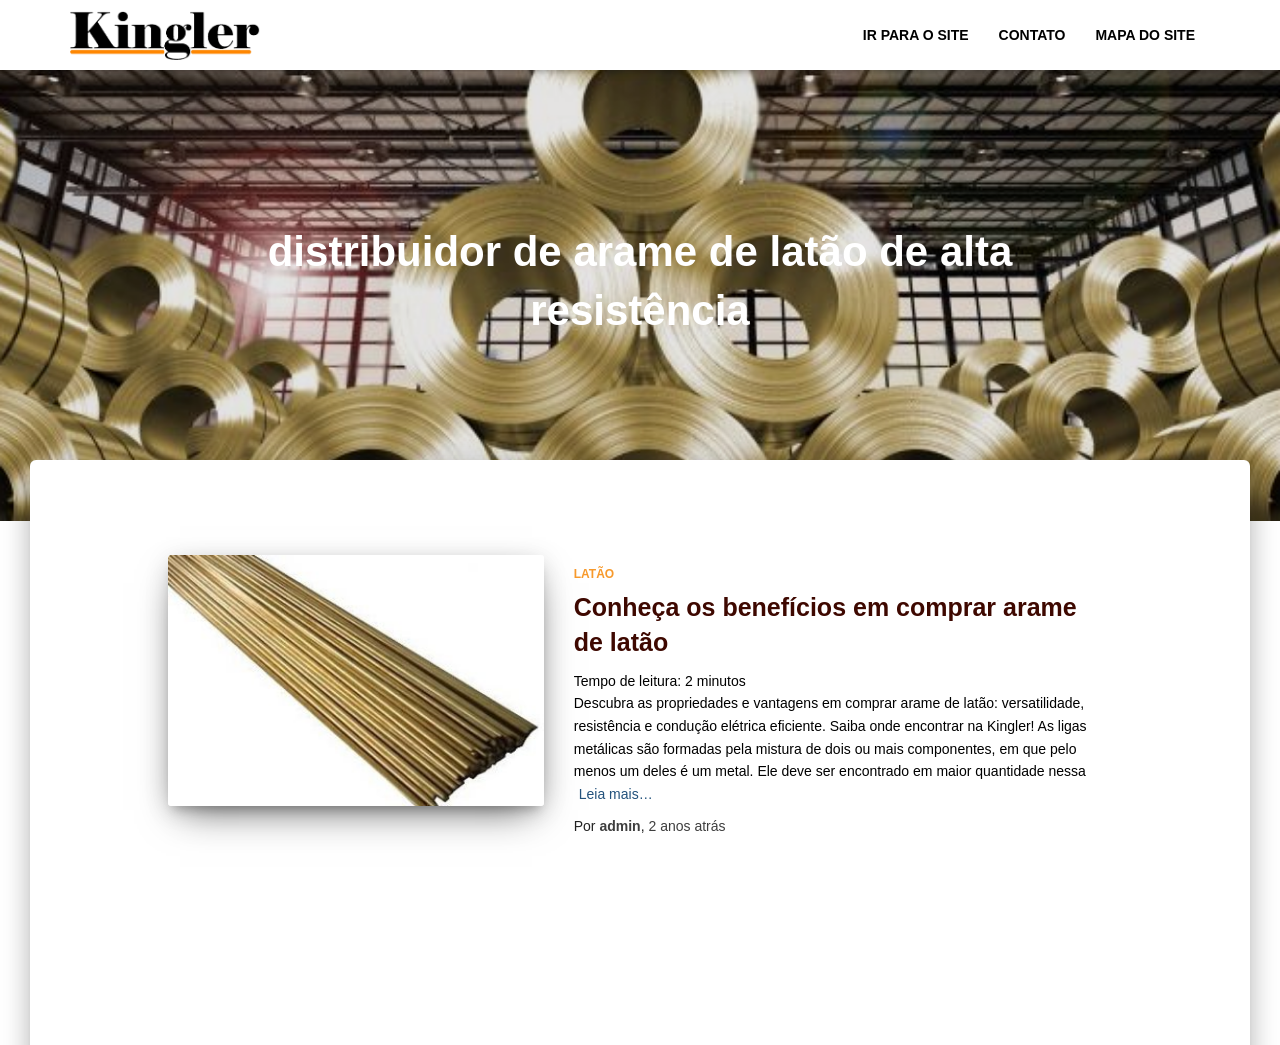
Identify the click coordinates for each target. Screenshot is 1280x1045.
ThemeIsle (1177, 1023)
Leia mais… (616, 794)
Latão (594, 574)
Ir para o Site (916, 35)
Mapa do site (1145, 35)
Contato (1032, 35)
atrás (686, 826)
